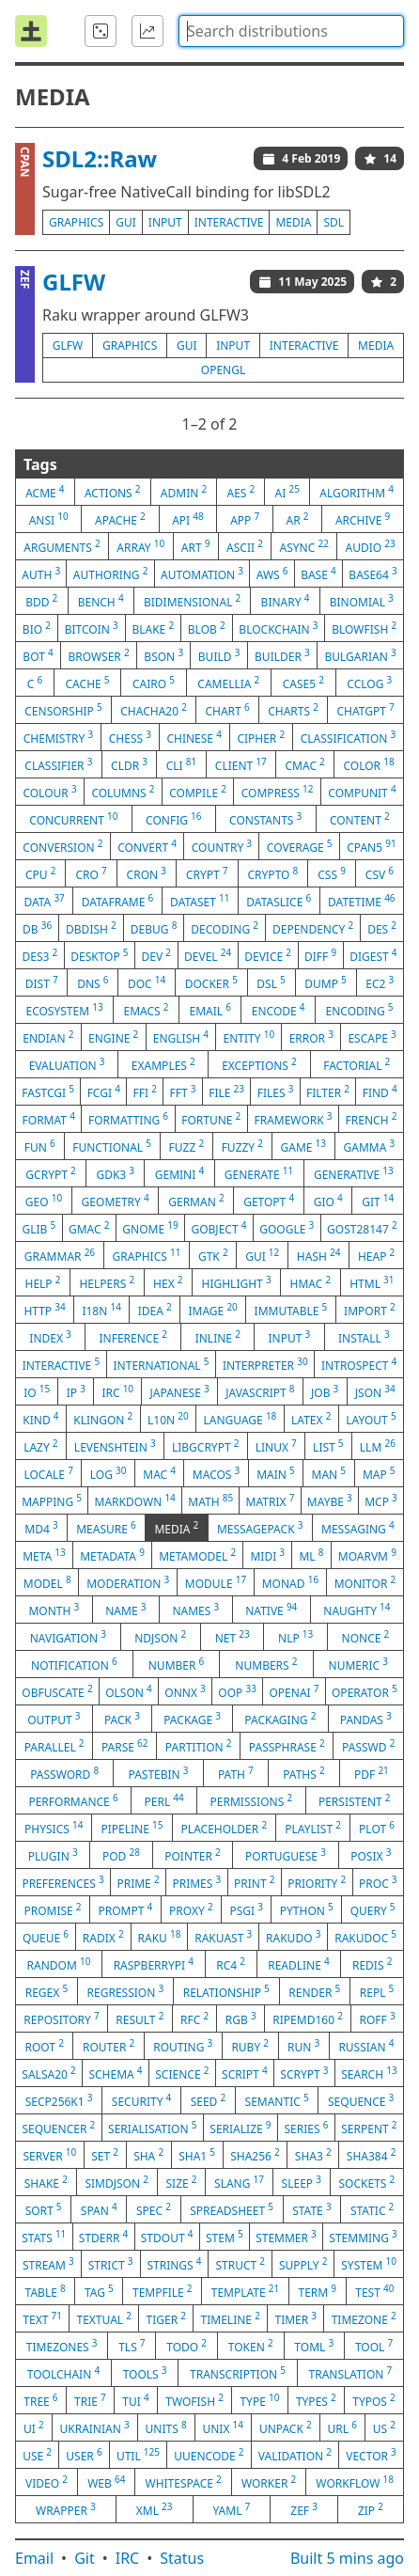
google (286, 1227)
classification (348, 737)
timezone (364, 2318)
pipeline (132, 1827)
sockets (367, 2182)
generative (354, 1173)
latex (311, 1418)
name (125, 1609)
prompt (125, 1909)
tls (131, 2345)
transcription (238, 2373)
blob (206, 628)
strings (174, 2263)
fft (183, 1091)
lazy (40, 1446)
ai (287, 491)
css (332, 873)
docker (211, 982)
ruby (250, 2045)
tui (135, 2400)
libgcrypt (206, 1446)
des (381, 928)
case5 (303, 682)
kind (40, 1418)
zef (304, 2509)
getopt (268, 1200)
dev (157, 955)
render (314, 1991)
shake (46, 2182)
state (311, 2209)
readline (299, 1964)
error (311, 1037)
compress (277, 791)
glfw (68, 345)
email (209, 1009)
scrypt (304, 2073)
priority (316, 1882)
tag (99, 2291)
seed (208, 2100)
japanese (180, 1391)
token (250, 2345)
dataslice (278, 900)
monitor (365, 1582)
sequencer (58, 2127)
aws (272, 573)
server (50, 2154)
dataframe (118, 900)
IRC (128, 2558)
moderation (127, 1582)
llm (378, 1446)
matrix (270, 1500)
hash (319, 1255)
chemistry (58, 737)
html (371, 1282)
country (222, 846)
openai (293, 1691)
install (364, 1336)
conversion (62, 846)
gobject (218, 1227)
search (368, 2073)
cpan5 (371, 846)
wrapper (66, 2509)
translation (351, 2373)
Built (347, 2558)
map (379, 1473)
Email (34, 2558)
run (303, 2045)
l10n (168, 1418)
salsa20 (48, 2073)
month (53, 1609)
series (306, 2127)
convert (147, 846)
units (166, 2427)
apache (120, 519)
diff (320, 955)
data (43, 900)
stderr (103, 2236)
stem (224, 2236)
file (226, 1091)
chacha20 (153, 709)
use (37, 2454)
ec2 (379, 982)
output (53, 1718)
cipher (261, 737)
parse (124, 1745)
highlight (237, 1282)
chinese (193, 737)
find (380, 1091)
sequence (361, 2100)
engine (113, 1037)
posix (370, 1855)
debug (154, 928)
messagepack (260, 1527)
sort (43, 2209)
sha (148, 2154)
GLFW (73, 281)
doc (146, 982)
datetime (362, 900)
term (317, 2291)
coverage (300, 846)
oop (237, 1691)
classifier (58, 764)
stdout (167, 2236)
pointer (192, 1855)
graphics (76, 222)
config (173, 818)
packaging (280, 1718)
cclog (369, 682)
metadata (112, 1555)
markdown (135, 1500)
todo (186, 2345)
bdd (41, 600)
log (108, 1473)
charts (293, 709)
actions (113, 491)
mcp (381, 1500)
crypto (273, 873)
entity (249, 1037)
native (271, 1609)
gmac (89, 1227)
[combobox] (291, 31)
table (45, 2291)
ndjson (160, 1636)
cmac (304, 764)
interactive (229, 222)
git (378, 1200)
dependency (312, 928)
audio (370, 546)
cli (181, 764)
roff (378, 2018)
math (210, 1500)
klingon (102, 1418)
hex (167, 1282)
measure (106, 1527)
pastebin (158, 1773)
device (267, 955)
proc (378, 1882)
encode (278, 1009)
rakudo (293, 1936)
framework (293, 1118)
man (329, 1473)
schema (115, 2073)
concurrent (73, 818)
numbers (266, 1664)
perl (163, 1800)
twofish (194, 2400)
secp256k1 (59, 2100)
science (182, 2073)
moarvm (367, 1555)
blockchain (278, 628)
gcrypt (50, 1173)
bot (38, 655)
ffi (145, 1091)
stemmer (286, 2236)
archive (362, 519)
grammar (59, 1255)
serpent (368, 2127)
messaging (358, 1527)
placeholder (224, 1827)
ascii (244, 546)
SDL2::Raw (99, 158)
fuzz (187, 1146)
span (99, 2209)
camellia (228, 682)
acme (44, 491)
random (59, 1964)
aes (241, 491)
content (360, 818)
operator (364, 1691)
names (195, 1609)
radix (103, 1936)
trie (90, 2400)
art (195, 546)
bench (101, 600)
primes (196, 1882)
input (165, 222)
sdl (333, 222)
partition (198, 1745)
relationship (226, 1991)
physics (53, 1827)
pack (122, 1718)
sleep (301, 2182)
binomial (362, 600)
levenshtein (115, 1446)
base (318, 573)
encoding (360, 1009)
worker (268, 2482)
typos (374, 2400)
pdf (371, 1773)
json (375, 1391)
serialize (240, 2127)
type (259, 2400)
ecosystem (63, 1009)
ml (311, 1555)
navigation (68, 1636)
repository (61, 2018)
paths (304, 1773)
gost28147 (362, 1227)
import (370, 1309)
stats (44, 2236)
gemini (179, 1173)
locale (48, 1473)
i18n (101, 1309)
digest (372, 955)
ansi (49, 519)
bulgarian (360, 655)
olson (128, 1691)
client (241, 764)
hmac (311, 1282)
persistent (354, 1800)
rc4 (230, 1964)
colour (49, 791)
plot (377, 1827)
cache (88, 682)
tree (40, 2400)
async (304, 546)
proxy (191, 1909)
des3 (39, 955)
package (192, 1718)
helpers (106, 1282)
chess (130, 737)
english (181, 1037)
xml (154, 2509)
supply (303, 2263)
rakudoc (365, 1936)
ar (298, 519)
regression (125, 1991)
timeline (230, 2318)
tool (374, 2345)
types (316, 2400)
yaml (232, 2509)
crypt (207, 873)
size (180, 2182)
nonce (366, 1636)
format (49, 1118)
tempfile (162, 2291)
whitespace (184, 2482)
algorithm (356, 491)
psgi (246, 1909)
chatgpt (365, 709)
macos (216, 1473)
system (368, 2263)
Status (182, 2558)
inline (218, 1336)
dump (325, 982)
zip (370, 2509)
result (139, 2018)
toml (314, 2345)
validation (295, 2454)
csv (379, 873)
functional (111, 1146)
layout (371, 1418)
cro (90, 873)
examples (163, 1064)
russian (366, 2045)
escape (372, 1037)
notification (74, 1664)
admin (184, 491)
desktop (99, 955)
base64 (372, 573)
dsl (271, 982)
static (372, 2209)
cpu (40, 873)
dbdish (91, 928)
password (64, 1773)
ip (76, 1391)
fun (39, 1146)
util (138, 2454)
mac (159, 1473)
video (46, 2482)
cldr (129, 764)
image (212, 1309)
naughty (356, 1609)
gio (328, 1200)
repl (377, 1991)
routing (182, 2045)
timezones (62, 2345)
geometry (115, 1200)
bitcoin (91, 628)
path (236, 1773)
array (140, 546)
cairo (153, 682)
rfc (194, 2018)
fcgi (103, 1091)
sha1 (196, 2154)
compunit (362, 791)
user (83, 2454)
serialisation (152, 2127)
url (342, 2427)
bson (163, 655)
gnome (150, 1227)
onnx (185, 1691)
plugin (53, 1855)
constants (265, 818)
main (275, 1473)
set (104, 2154)
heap (376, 1255)
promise (52, 1909)
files (275, 1091)
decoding (224, 928)
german (196, 1200)
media (293, 222)
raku (159, 1936)
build (219, 655)
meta (44, 1555)
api (188, 519)
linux (276, 1446)
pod (121, 1855)
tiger (166, 2318)
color (368, 764)
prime (137, 1882)
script (245, 2073)
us (384, 2427)
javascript (259, 1391)
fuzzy (242, 1146)
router (108, 2045)
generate (259, 1173)
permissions (251, 1800)
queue (46, 1936)
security (141, 2100)
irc (117, 1391)
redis (372, 1964)
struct (240, 2263)
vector (371, 2454)
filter (327, 1091)
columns (122, 791)
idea (155, 1309)
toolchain (63, 2373)
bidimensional (192, 600)
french (371, 1118)
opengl (223, 370)
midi (267, 1555)
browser (98, 655)
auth (41, 573)
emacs (146, 1009)
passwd (368, 1745)
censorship (62, 709)
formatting (128, 1118)
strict (110, 2263)
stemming (362, 2236)
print (254, 1882)
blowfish (364, 628)
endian (48, 1037)
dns (92, 982)
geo (43, 1200)
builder (282, 655)
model (47, 1582)
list (328, 1446)
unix (222, 2427)
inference (133, 1336)
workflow (355, 2482)
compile (197, 791)
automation (202, 573)
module (215, 1582)
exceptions (259, 1064)
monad (290, 1582)
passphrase (287, 1745)
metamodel (197, 1555)
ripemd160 (307, 2018)
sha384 (371, 2154)
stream (48, 2263)
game (304, 1146)
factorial (356, 1064)
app (244, 519)
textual (104, 2318)
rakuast (223, 1936)
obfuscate (57, 1691)
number (176, 1664)
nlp (295, 1636)
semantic (277, 2100)
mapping (52, 1500)
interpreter (265, 1364)
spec (153, 2209)
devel (207, 955)
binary (285, 600)
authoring (110, 573)
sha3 (313, 2154)
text (42, 2318)
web (106, 2482)
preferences (62, 1882)
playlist (313, 1827)
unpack (285, 2427)
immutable (291, 1309)
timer (295, 2318)
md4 (40, 1527)
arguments (61, 546)
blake (153, 628)
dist (41, 982)
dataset (199, 900)
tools (145, 2373)
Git (84, 2558)
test (374, 2291)
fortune (211, 1118)
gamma (370, 1146)
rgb (240, 2018)
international (162, 1364)
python (307, 1909)
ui (33, 2427)
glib (38, 1227)
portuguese (285, 1855)
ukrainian (94, 2427)
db (37, 928)
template (245, 2291)
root (44, 2045)
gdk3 (115, 1173)
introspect (358, 1364)
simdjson (116, 2182)
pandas (366, 1718)
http (44, 1309)
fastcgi (48, 1091)
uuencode (208, 2454)
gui (126, 222)
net (232, 1636)
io (36, 1391)
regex (46, 1991)
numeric (358, 1664)
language (239, 1418)
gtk (213, 1255)
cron (146, 873)
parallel (54, 1745)
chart (227, 709)
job (324, 1391)
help (42, 1282)
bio (37, 628)
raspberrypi (154, 1964)
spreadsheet (231, 2209)
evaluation (67, 1064)
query (373, 1909)
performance (72, 1800)
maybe (329, 1500)
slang (239, 2182)
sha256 (255, 2154)
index (50, 1336)
